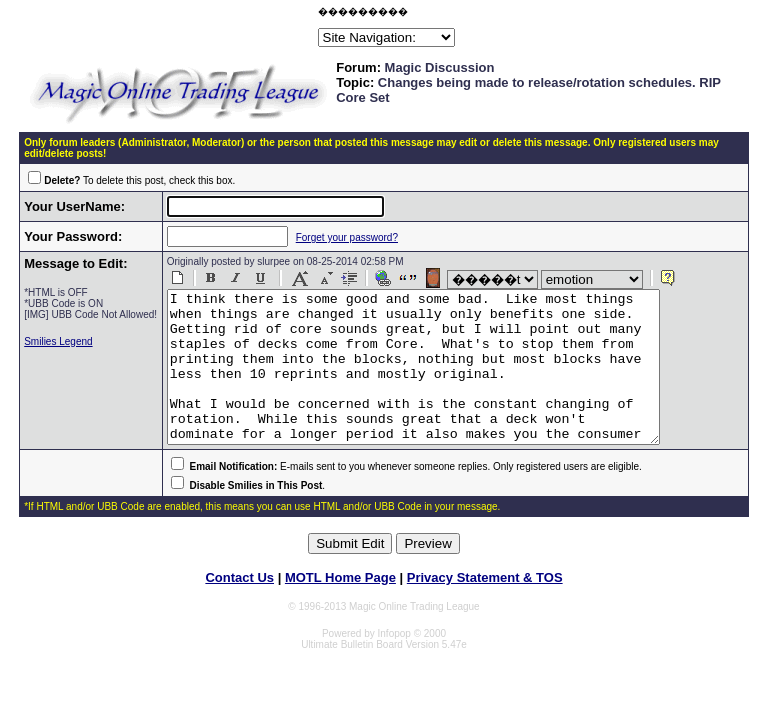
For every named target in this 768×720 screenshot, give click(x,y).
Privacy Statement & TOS (485, 607)
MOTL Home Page (340, 607)
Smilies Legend (58, 352)
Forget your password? (331, 237)
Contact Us (239, 607)
